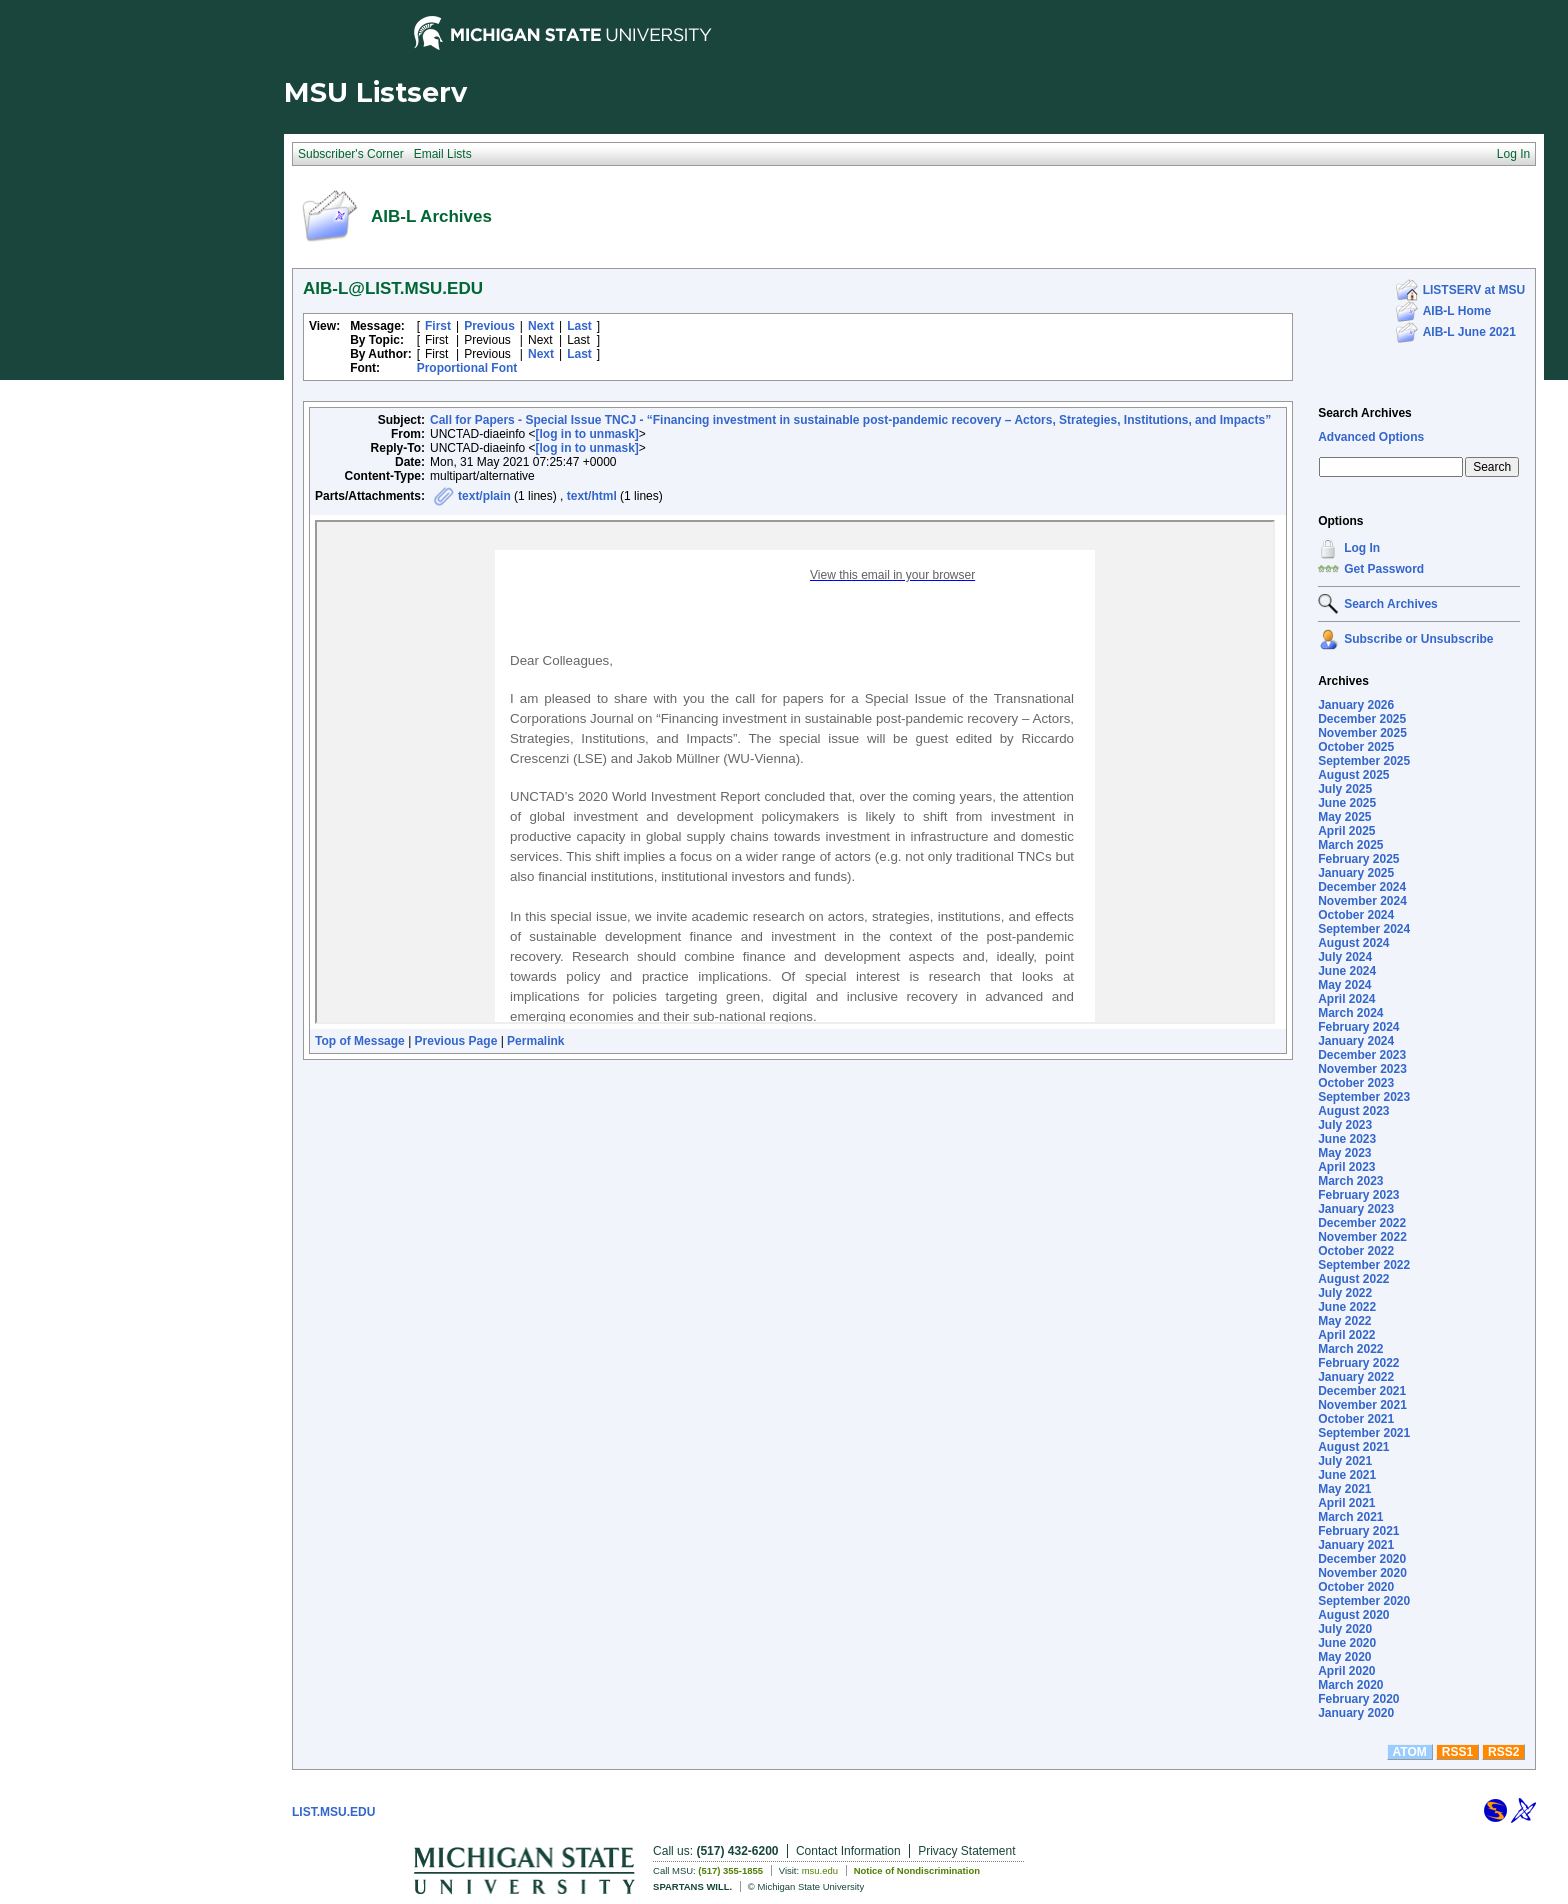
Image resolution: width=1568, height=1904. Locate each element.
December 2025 (1362, 719)
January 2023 (1356, 1209)
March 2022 (1350, 1349)
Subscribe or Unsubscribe (1418, 639)
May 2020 (1344, 1657)
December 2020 (1362, 1559)
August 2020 (1353, 1615)
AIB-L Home (1457, 311)
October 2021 (1356, 1419)
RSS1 (1457, 1752)
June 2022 (1347, 1307)
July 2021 (1345, 1461)
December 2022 (1362, 1223)
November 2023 (1362, 1069)
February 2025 (1358, 859)
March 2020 (1350, 1685)
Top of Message (360, 1041)
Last (579, 326)
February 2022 (1358, 1363)
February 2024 (1358, 1027)
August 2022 (1353, 1279)
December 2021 (1362, 1391)
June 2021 (1347, 1475)
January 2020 (1356, 1713)
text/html (592, 496)
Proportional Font (467, 368)
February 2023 (1358, 1195)
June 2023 (1347, 1139)
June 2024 (1347, 971)
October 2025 (1356, 747)
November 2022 (1362, 1237)
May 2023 (1344, 1153)
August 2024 (1353, 943)
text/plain (484, 496)
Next (541, 326)
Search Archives (1365, 413)
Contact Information (848, 1851)
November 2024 (1362, 901)
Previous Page (456, 1041)
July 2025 (1345, 789)
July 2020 (1345, 1629)
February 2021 (1358, 1531)
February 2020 (1358, 1699)
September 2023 (1364, 1097)
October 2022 (1356, 1251)
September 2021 (1364, 1433)
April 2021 (1346, 1503)
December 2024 (1362, 887)
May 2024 (1344, 985)
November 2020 (1362, 1573)
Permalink (535, 1041)
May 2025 (1344, 817)
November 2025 (1362, 733)
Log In (1362, 548)
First (438, 326)
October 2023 (1356, 1083)
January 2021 (1356, 1545)
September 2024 (1364, 929)
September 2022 (1364, 1265)
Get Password (1384, 569)
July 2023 (1345, 1125)
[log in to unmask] (587, 434)
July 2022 (1345, 1293)
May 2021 (1344, 1489)
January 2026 (1356, 705)
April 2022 (1346, 1335)
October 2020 (1356, 1587)
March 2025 (1350, 845)
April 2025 (1346, 831)
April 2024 (1346, 999)
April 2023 (1346, 1167)
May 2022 (1344, 1321)
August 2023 (1353, 1111)
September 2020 (1364, 1601)
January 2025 (1356, 873)
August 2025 (1353, 775)
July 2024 (1345, 957)
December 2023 (1362, 1055)
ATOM (1410, 1752)
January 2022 (1356, 1377)
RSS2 (1503, 1752)
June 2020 (1347, 1643)
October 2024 (1356, 915)
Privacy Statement (966, 1851)
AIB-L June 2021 (1469, 332)
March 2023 (1350, 1181)
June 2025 (1347, 803)
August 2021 (1353, 1447)
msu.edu (820, 1870)
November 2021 (1362, 1405)
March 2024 (1350, 1013)
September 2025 (1364, 761)
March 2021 (1350, 1517)
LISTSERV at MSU (1474, 290)
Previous (489, 326)
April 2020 (1346, 1671)
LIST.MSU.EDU (333, 1812)
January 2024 (1356, 1041)
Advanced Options (1371, 437)
